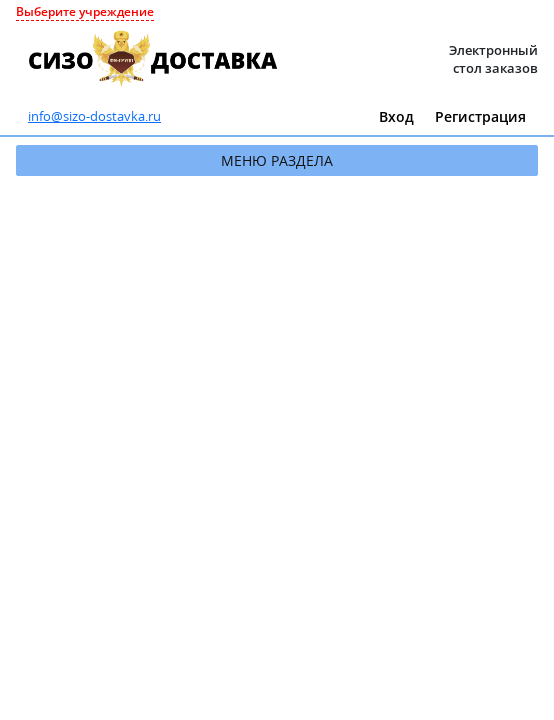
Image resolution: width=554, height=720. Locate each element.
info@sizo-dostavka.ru (94, 116)
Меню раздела (277, 160)
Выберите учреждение (85, 11)
